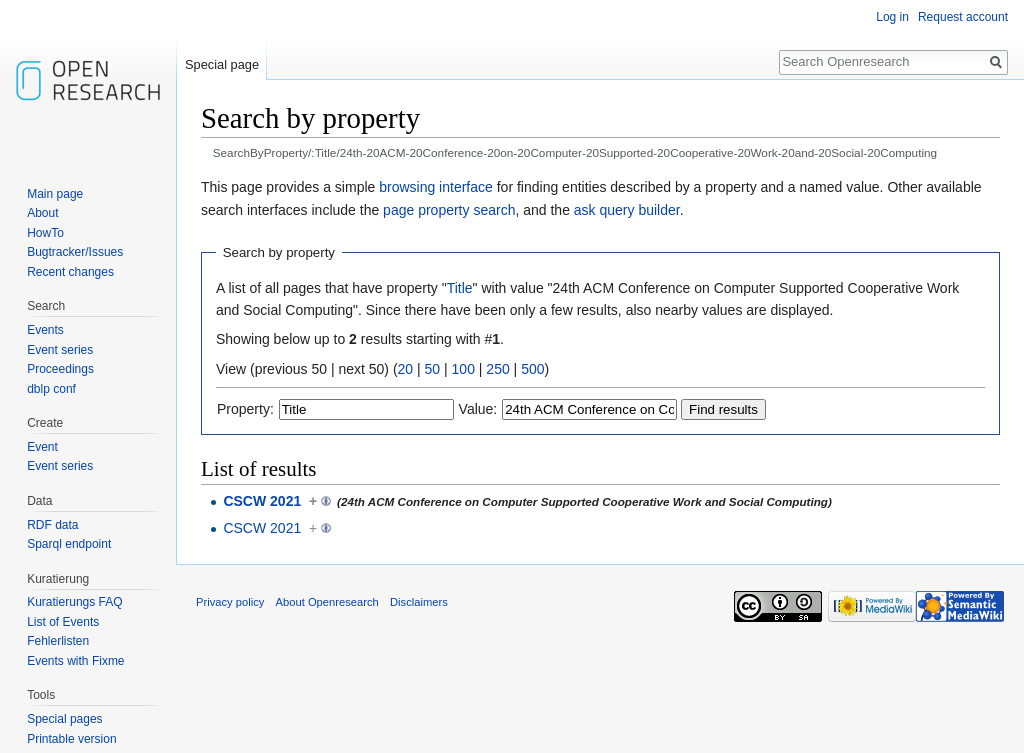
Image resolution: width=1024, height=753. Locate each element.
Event (42, 447)
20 (406, 369)
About (42, 213)
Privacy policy (230, 602)
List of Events (63, 622)
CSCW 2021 (262, 501)
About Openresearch (327, 602)
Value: (478, 409)
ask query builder (627, 210)
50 (433, 369)
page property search (449, 210)
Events (45, 330)
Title (460, 288)
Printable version (71, 739)
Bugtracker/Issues (75, 252)
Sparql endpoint (69, 544)
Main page (55, 194)
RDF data (52, 525)
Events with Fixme (75, 661)
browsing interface (436, 187)
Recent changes (70, 272)
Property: (245, 409)
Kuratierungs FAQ (74, 602)
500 (532, 369)
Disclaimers (419, 602)
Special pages (64, 719)
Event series (60, 350)
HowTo (45, 233)
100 (463, 369)
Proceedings (60, 369)
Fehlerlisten (58, 641)
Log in (892, 17)
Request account (963, 17)
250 (497, 369)
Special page (222, 64)
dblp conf (51, 389)
